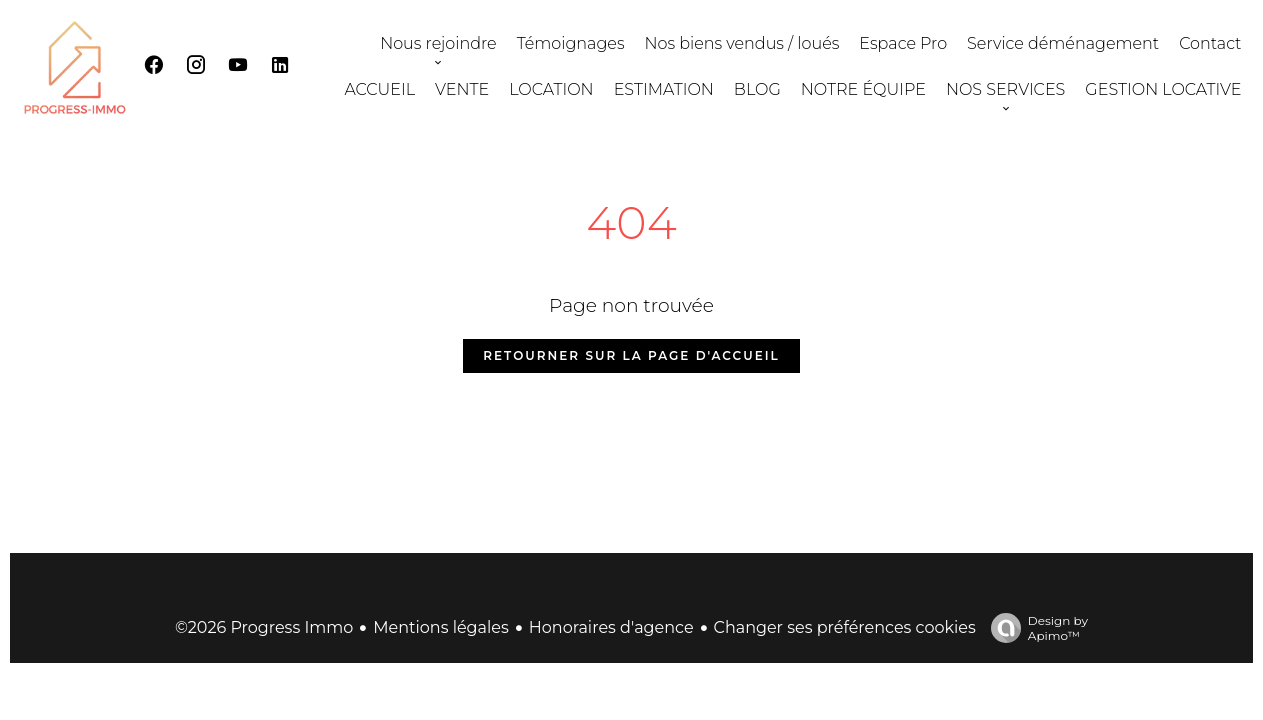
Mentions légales (441, 627)
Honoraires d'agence (611, 627)
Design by (1034, 628)
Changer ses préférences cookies (845, 627)
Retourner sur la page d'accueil (631, 355)
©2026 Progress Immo (264, 627)
